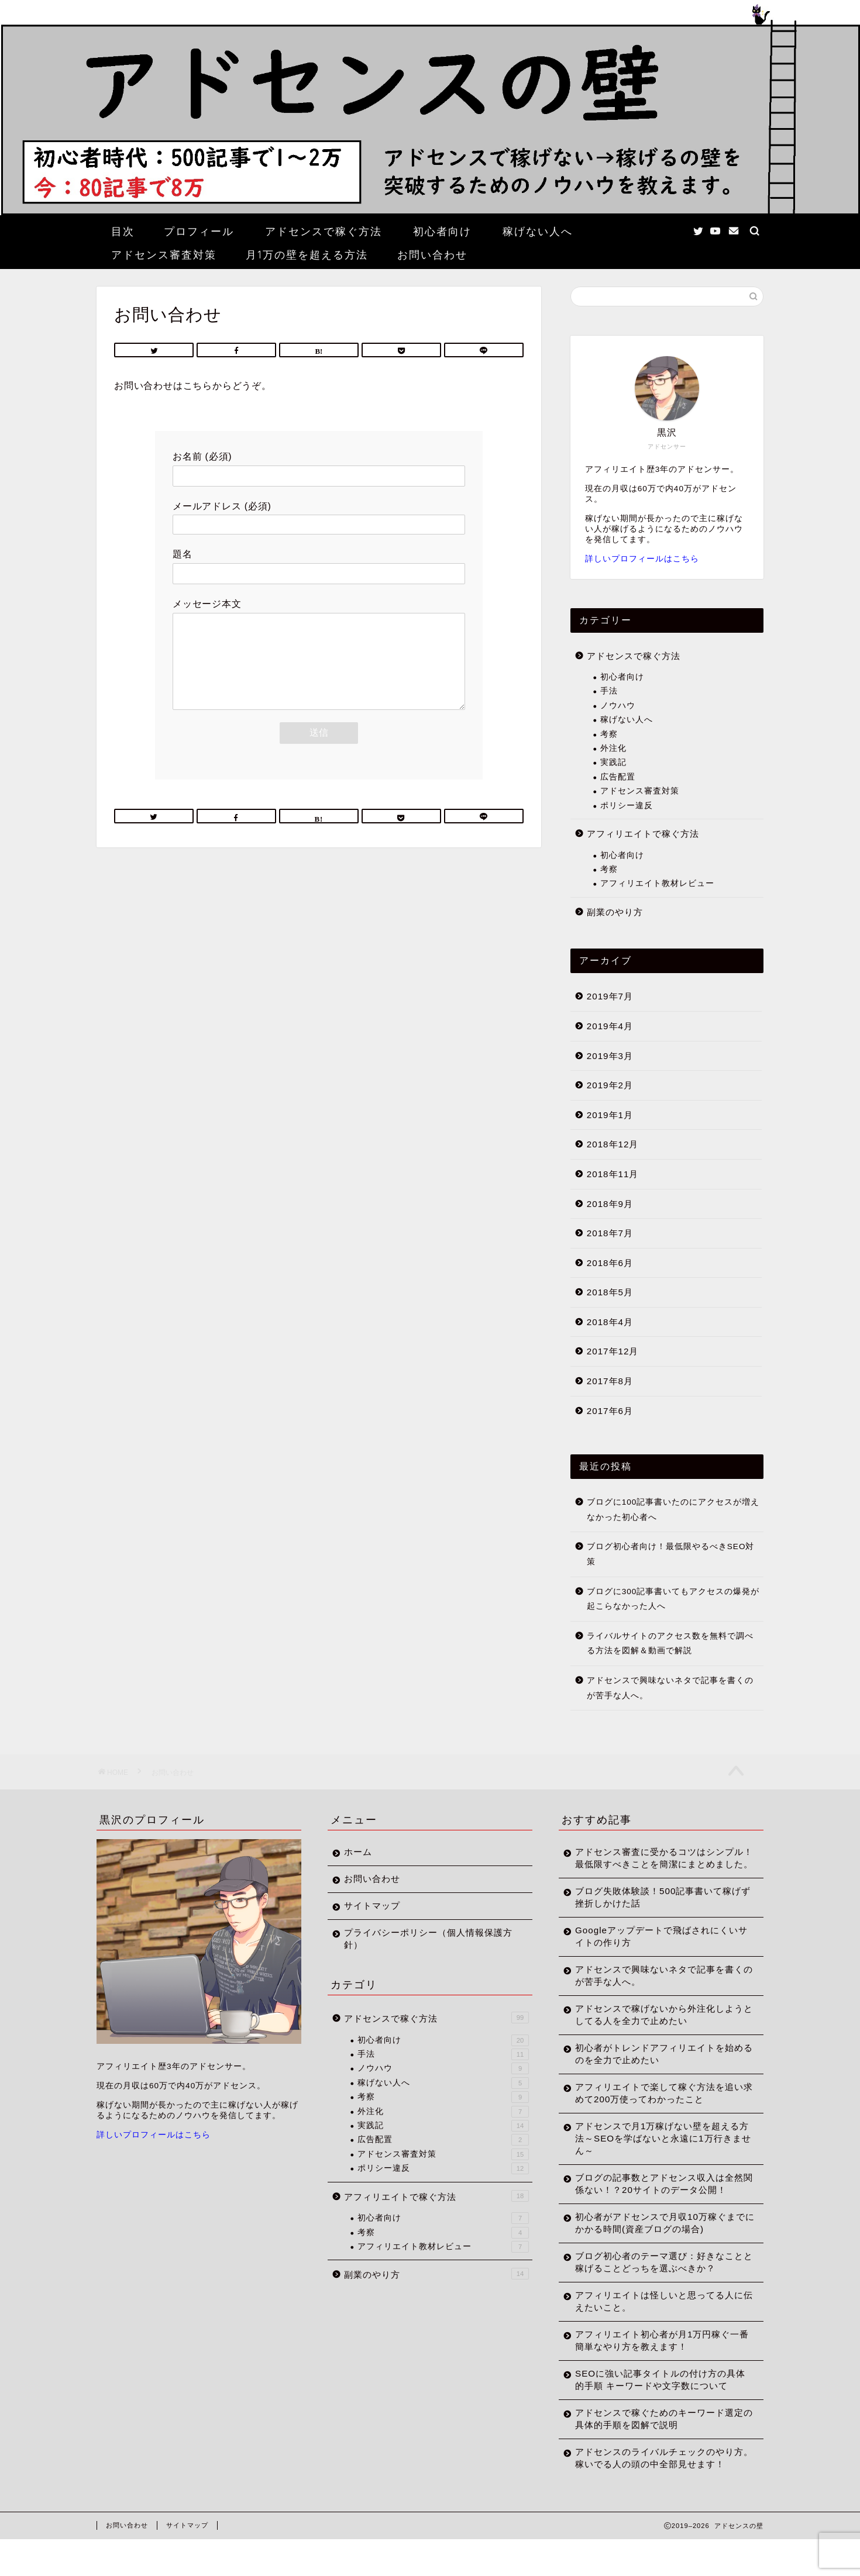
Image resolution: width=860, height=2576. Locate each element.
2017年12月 (613, 1351)
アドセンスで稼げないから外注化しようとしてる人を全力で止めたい (654, 2027)
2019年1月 (610, 1115)
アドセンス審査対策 (163, 254)
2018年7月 (610, 1233)
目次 (123, 231)
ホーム (358, 1852)
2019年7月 (610, 996)
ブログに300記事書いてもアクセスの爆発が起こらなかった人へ (673, 1599)
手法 (609, 691)
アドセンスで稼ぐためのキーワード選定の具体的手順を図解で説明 (654, 2443)
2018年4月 (610, 1322)
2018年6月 (610, 1263)
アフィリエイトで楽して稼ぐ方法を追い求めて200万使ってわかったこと (654, 2105)
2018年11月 (613, 1174)
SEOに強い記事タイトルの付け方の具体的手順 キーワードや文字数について (656, 2404)
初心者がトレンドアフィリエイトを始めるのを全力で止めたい (654, 2066)
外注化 (613, 748)
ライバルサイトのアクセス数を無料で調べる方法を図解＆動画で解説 (670, 1644)
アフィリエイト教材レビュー (657, 883)
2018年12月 (613, 1144)
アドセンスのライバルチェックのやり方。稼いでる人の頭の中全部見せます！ (654, 2488)
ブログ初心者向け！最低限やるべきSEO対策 (671, 1554)
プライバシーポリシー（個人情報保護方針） (423, 1938)
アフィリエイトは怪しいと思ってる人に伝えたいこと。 (654, 2326)
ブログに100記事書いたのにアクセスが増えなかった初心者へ (673, 1510)
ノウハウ (617, 705)
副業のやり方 (615, 912)
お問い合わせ (432, 254)
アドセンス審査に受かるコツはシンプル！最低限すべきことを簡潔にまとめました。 (654, 1864)
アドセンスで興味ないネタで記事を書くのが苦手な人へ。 (670, 1688)
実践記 (613, 762)
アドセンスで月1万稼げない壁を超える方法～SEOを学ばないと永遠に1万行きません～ (657, 2150)
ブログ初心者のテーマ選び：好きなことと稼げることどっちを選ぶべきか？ (654, 2286)
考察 (609, 734)
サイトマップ (372, 1906)
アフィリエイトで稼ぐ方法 (643, 834)
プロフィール (199, 231)
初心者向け (442, 231)
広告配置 (617, 777)
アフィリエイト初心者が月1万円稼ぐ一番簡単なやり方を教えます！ (657, 2365)
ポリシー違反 (626, 805)
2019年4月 (610, 1026)
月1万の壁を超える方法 (307, 254)
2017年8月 (610, 1381)
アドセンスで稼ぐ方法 (323, 231)
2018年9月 (610, 1204)
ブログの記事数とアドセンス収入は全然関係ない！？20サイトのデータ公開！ (654, 2202)
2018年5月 (610, 1292)
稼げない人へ (538, 231)
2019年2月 (610, 1085)
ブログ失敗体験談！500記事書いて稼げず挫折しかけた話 (653, 1909)
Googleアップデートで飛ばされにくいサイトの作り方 (656, 1948)
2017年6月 (610, 1411)
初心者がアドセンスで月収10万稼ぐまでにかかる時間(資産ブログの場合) (655, 2247)
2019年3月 (610, 1056)
